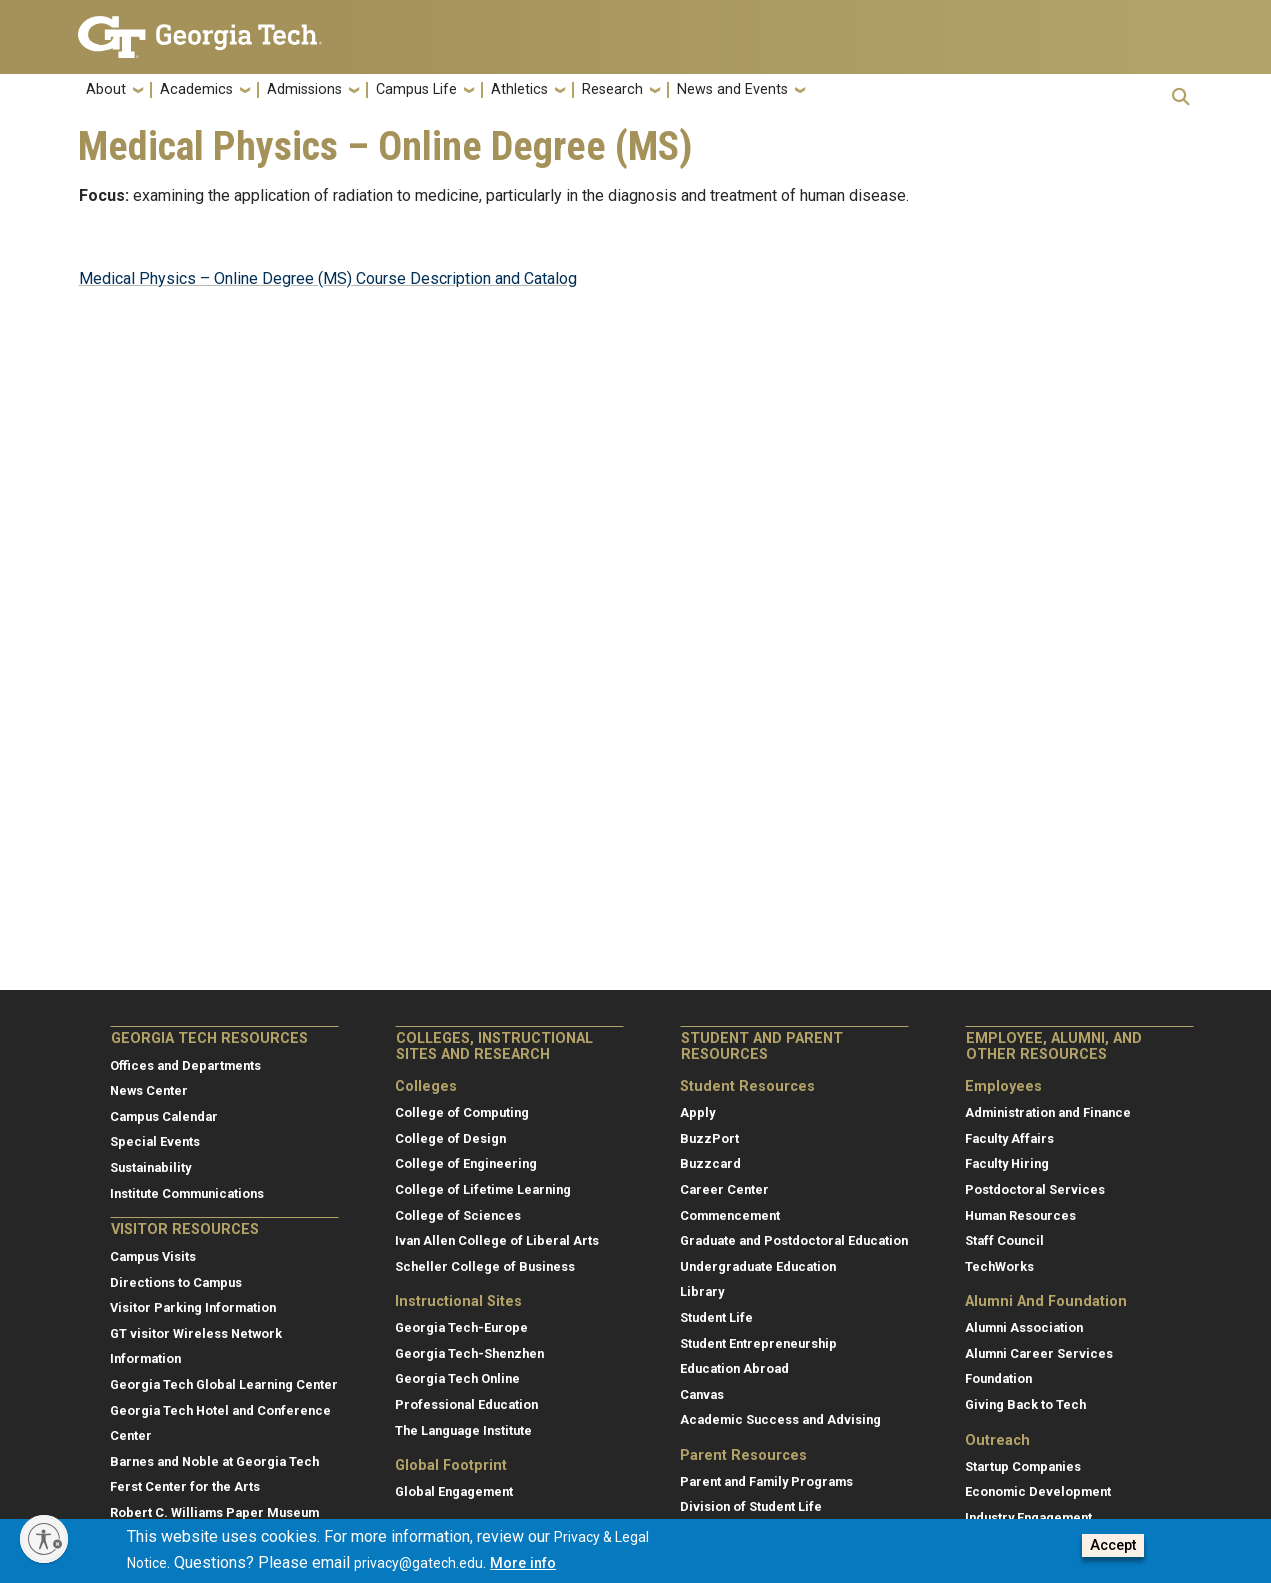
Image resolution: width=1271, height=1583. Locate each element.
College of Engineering (466, 1163)
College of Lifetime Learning (483, 1189)
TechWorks (999, 1266)
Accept (1113, 1546)
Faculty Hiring (1007, 1163)
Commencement (730, 1215)
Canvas (702, 1394)
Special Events (155, 1141)
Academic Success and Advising (780, 1419)
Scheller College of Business (485, 1266)
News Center (149, 1090)
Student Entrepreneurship (758, 1343)
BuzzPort (709, 1138)
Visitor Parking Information (193, 1307)
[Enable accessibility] (44, 1539)
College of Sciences (458, 1215)
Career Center (724, 1189)
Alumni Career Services (1039, 1353)
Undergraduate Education (758, 1266)
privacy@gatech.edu (418, 1564)
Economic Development (1038, 1491)
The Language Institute (463, 1430)
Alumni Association (1024, 1327)
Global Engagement (454, 1491)
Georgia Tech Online (457, 1378)
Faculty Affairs (1009, 1138)
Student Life (716, 1317)
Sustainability (150, 1167)
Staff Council (1004, 1240)
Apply (697, 1112)
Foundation (998, 1378)
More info (523, 1564)
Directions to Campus (176, 1282)
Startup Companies (1023, 1466)
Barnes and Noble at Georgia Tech (214, 1461)
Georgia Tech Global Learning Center (224, 1384)
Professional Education (466, 1404)
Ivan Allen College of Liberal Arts (497, 1240)
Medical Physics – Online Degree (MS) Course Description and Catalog (328, 278)
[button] (1181, 96)
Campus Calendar (164, 1116)
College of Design (450, 1138)
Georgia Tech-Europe (461, 1327)
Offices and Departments (185, 1065)
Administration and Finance (1048, 1112)
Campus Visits (153, 1256)
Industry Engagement (1028, 1517)
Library (702, 1291)
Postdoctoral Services (1035, 1189)
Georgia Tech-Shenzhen (469, 1353)
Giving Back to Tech (1025, 1404)
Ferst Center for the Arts (185, 1486)
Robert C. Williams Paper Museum (214, 1512)
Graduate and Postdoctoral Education (794, 1240)
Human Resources (1020, 1215)
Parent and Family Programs (766, 1481)
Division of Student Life (751, 1506)
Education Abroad (734, 1368)
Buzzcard (710, 1163)
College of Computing (462, 1112)
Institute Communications (187, 1193)
